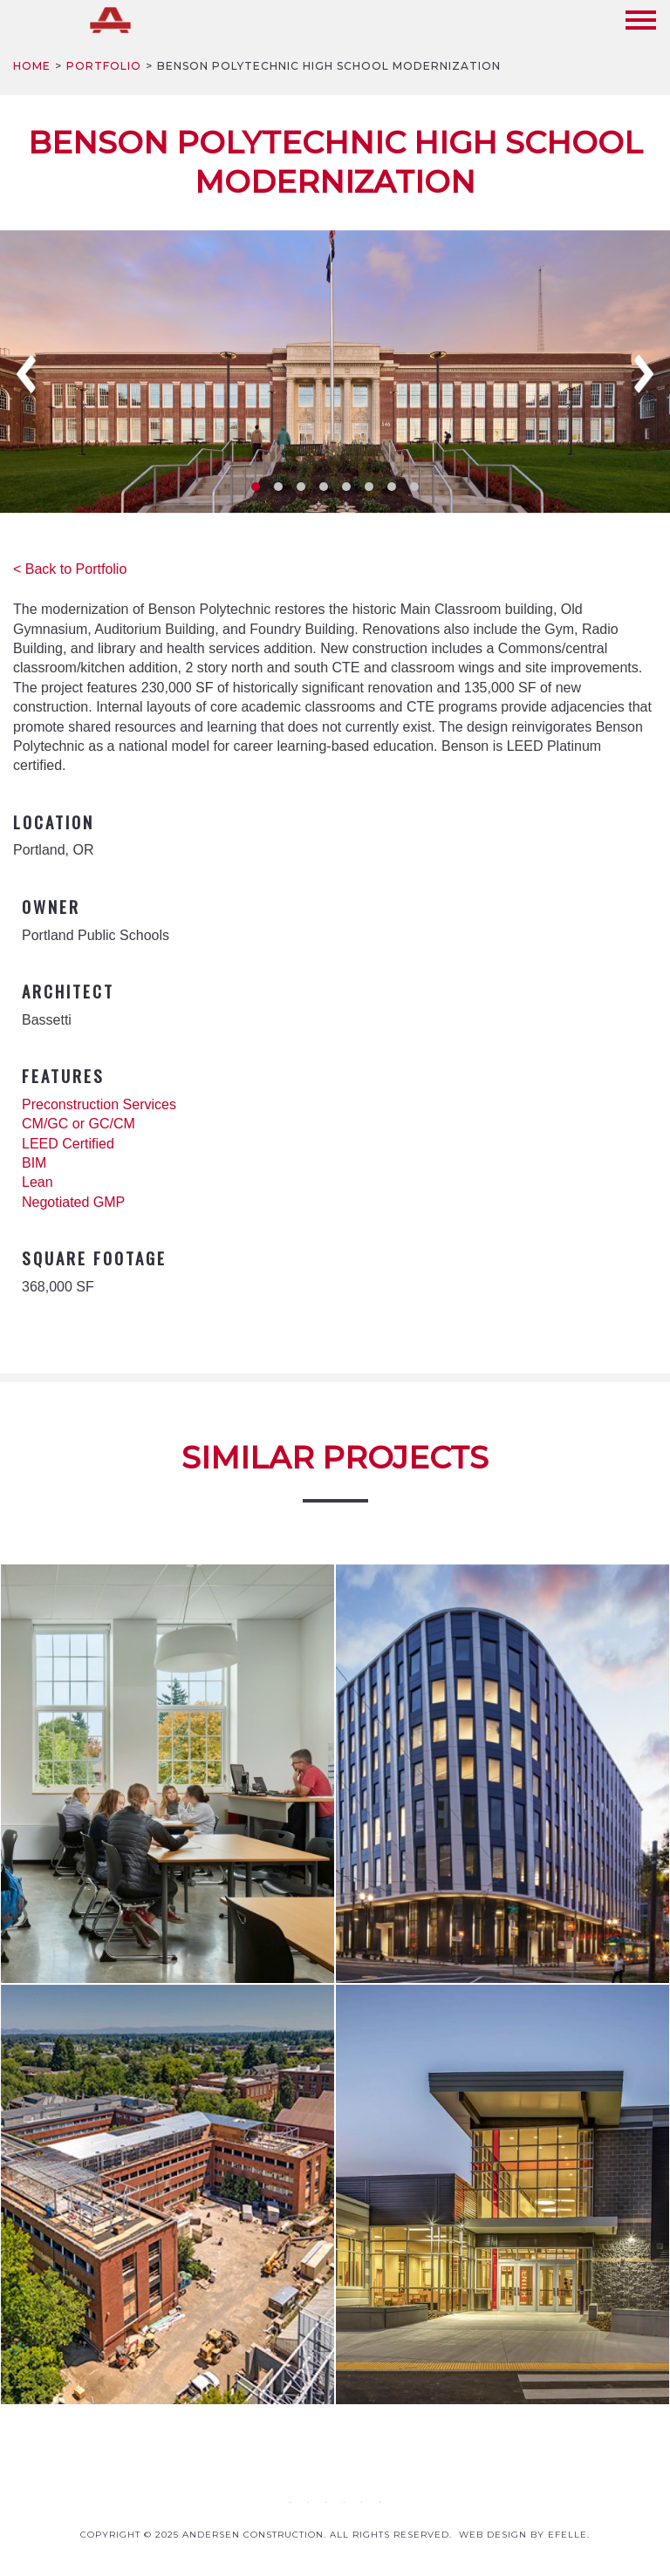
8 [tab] (414, 486)
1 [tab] (255, 486)
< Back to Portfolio (69, 569)
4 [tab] (323, 486)
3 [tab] (301, 486)
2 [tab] (278, 486)
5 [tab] (346, 486)
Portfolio (103, 65)
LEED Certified (68, 1143)
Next (643, 374)
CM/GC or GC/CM (78, 1123)
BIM (34, 1162)
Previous (26, 374)
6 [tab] (369, 486)
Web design (493, 2534)
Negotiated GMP (73, 1202)
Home (32, 65)
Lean (37, 1182)
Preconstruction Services (99, 1104)
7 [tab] (391, 486)
